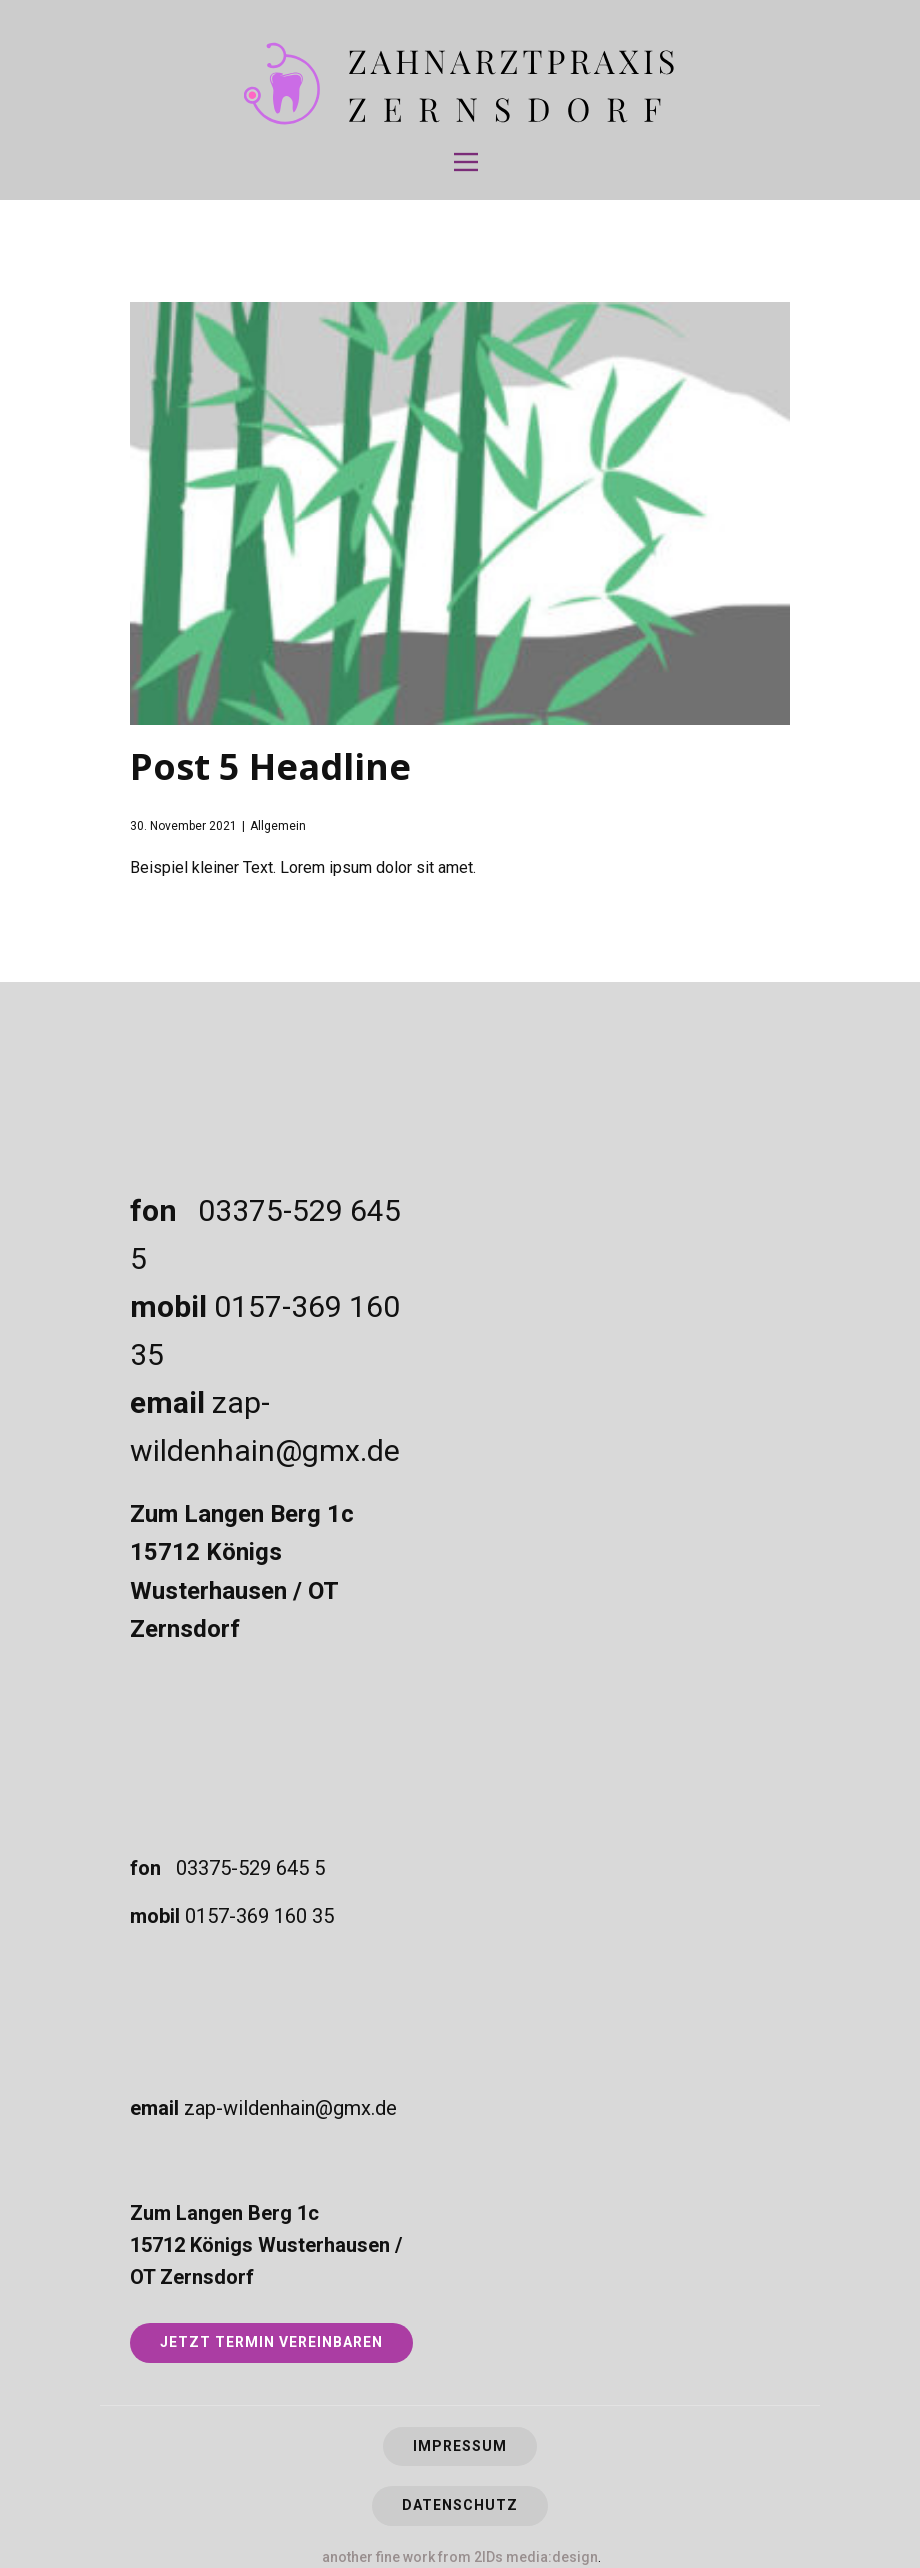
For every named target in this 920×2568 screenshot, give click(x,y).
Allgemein (278, 826)
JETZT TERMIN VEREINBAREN (271, 2342)
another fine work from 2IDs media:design (460, 2557)
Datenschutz (460, 2505)
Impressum (460, 2446)
